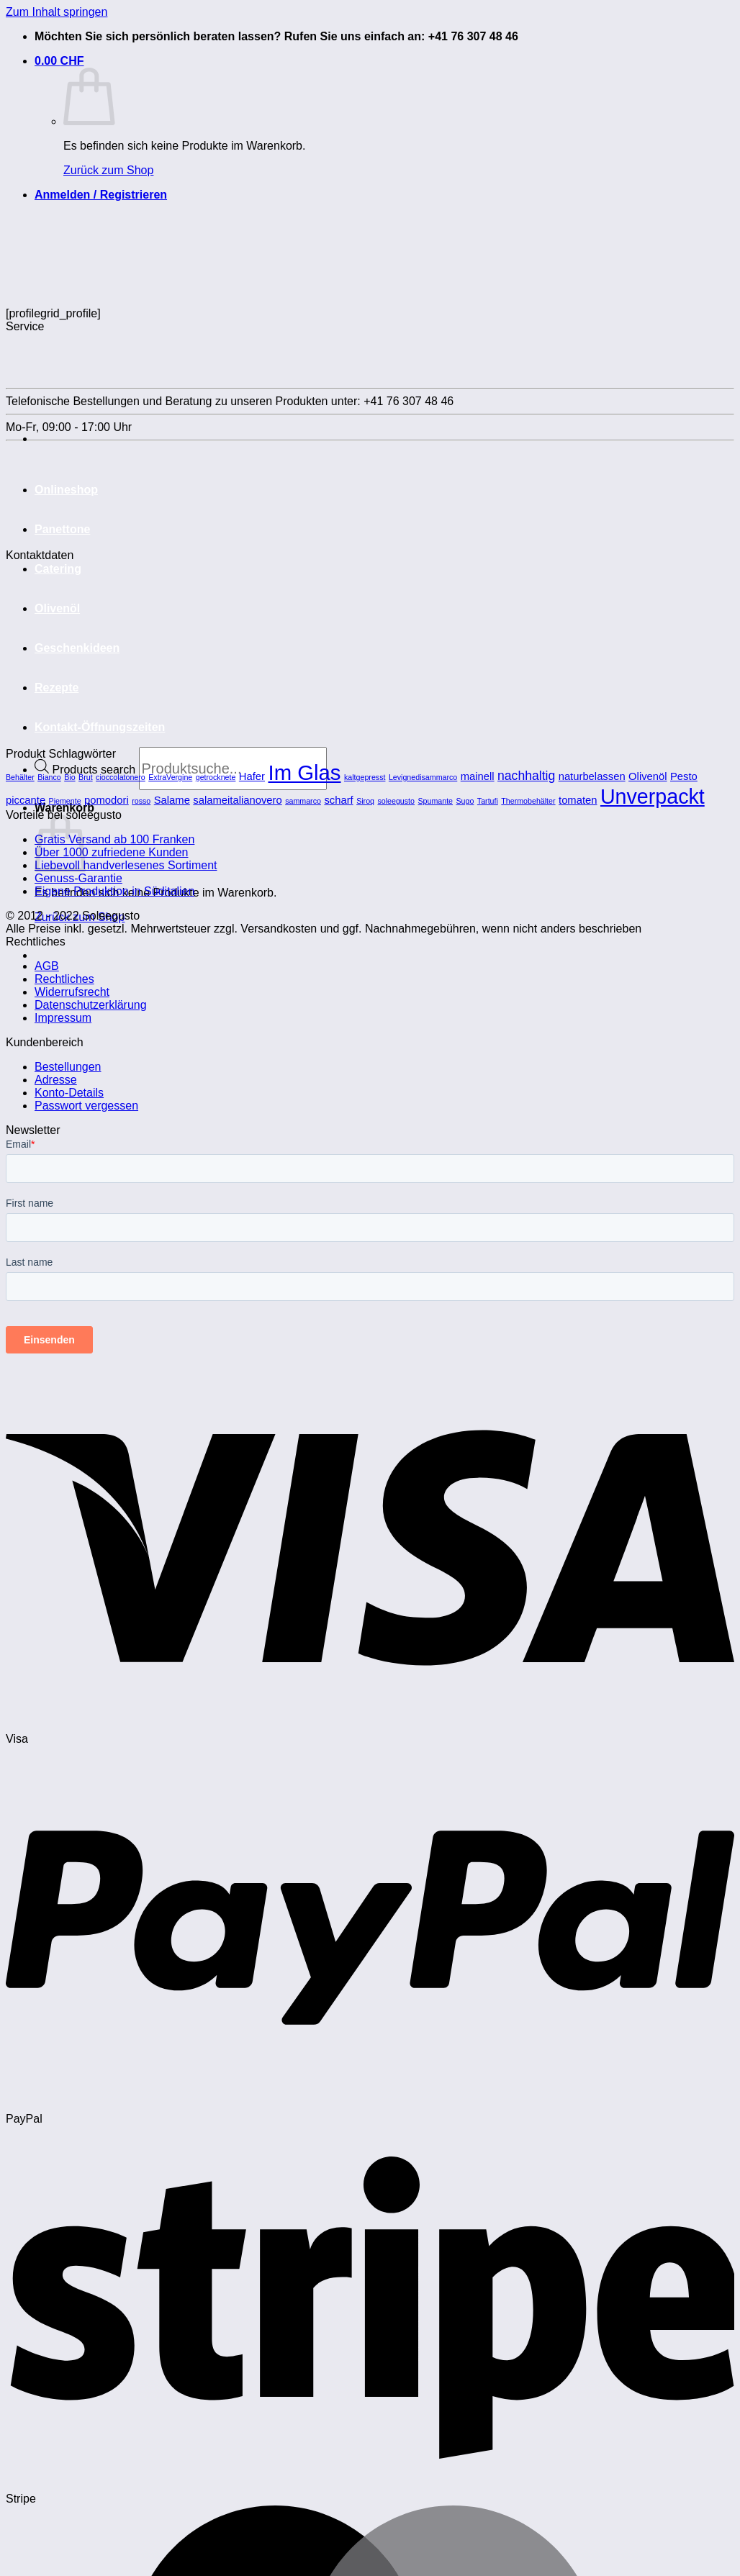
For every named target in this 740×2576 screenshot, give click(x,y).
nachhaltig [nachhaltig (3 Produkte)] (526, 775)
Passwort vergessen (86, 1105)
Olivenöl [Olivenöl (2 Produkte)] (647, 776)
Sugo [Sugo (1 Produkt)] (465, 801)
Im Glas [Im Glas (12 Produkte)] (304, 772)
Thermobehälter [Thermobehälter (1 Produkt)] (528, 801)
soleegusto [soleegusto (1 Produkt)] (396, 801)
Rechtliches (64, 979)
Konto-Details (69, 1093)
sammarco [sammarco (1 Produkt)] (303, 801)
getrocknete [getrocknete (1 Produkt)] (216, 777)
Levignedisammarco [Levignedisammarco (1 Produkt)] (423, 777)
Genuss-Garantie (78, 878)
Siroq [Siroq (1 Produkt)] (365, 801)
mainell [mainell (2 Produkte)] (478, 776)
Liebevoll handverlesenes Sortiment (126, 865)
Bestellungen (68, 1067)
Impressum (63, 1018)
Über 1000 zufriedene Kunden (112, 852)
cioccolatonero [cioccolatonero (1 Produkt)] (120, 777)
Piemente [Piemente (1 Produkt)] (65, 801)
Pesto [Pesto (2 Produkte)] (684, 776)
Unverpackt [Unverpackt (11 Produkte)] (652, 796)
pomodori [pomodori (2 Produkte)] (106, 800)
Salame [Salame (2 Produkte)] (172, 800)
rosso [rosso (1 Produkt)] (141, 801)
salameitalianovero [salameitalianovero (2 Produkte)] (237, 800)
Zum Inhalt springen (56, 12)
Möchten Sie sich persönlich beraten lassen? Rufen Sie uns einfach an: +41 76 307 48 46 (276, 36)
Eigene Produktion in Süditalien (114, 891)
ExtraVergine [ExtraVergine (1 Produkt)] (170, 777)
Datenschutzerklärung (91, 1005)
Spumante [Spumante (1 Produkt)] (435, 801)
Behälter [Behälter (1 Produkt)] (20, 777)
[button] (59, 61)
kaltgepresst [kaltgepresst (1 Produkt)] (364, 777)
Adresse (56, 1080)
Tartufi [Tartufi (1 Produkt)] (487, 801)
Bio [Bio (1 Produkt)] (69, 777)
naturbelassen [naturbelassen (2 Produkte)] (592, 776)
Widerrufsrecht (72, 992)
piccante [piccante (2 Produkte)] (25, 800)
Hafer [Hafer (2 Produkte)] (252, 776)
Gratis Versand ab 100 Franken (114, 839)
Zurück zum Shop (108, 170)
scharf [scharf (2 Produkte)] (338, 800)
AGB (47, 966)
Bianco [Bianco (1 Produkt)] (49, 777)
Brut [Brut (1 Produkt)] (85, 777)
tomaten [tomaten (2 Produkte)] (578, 800)
